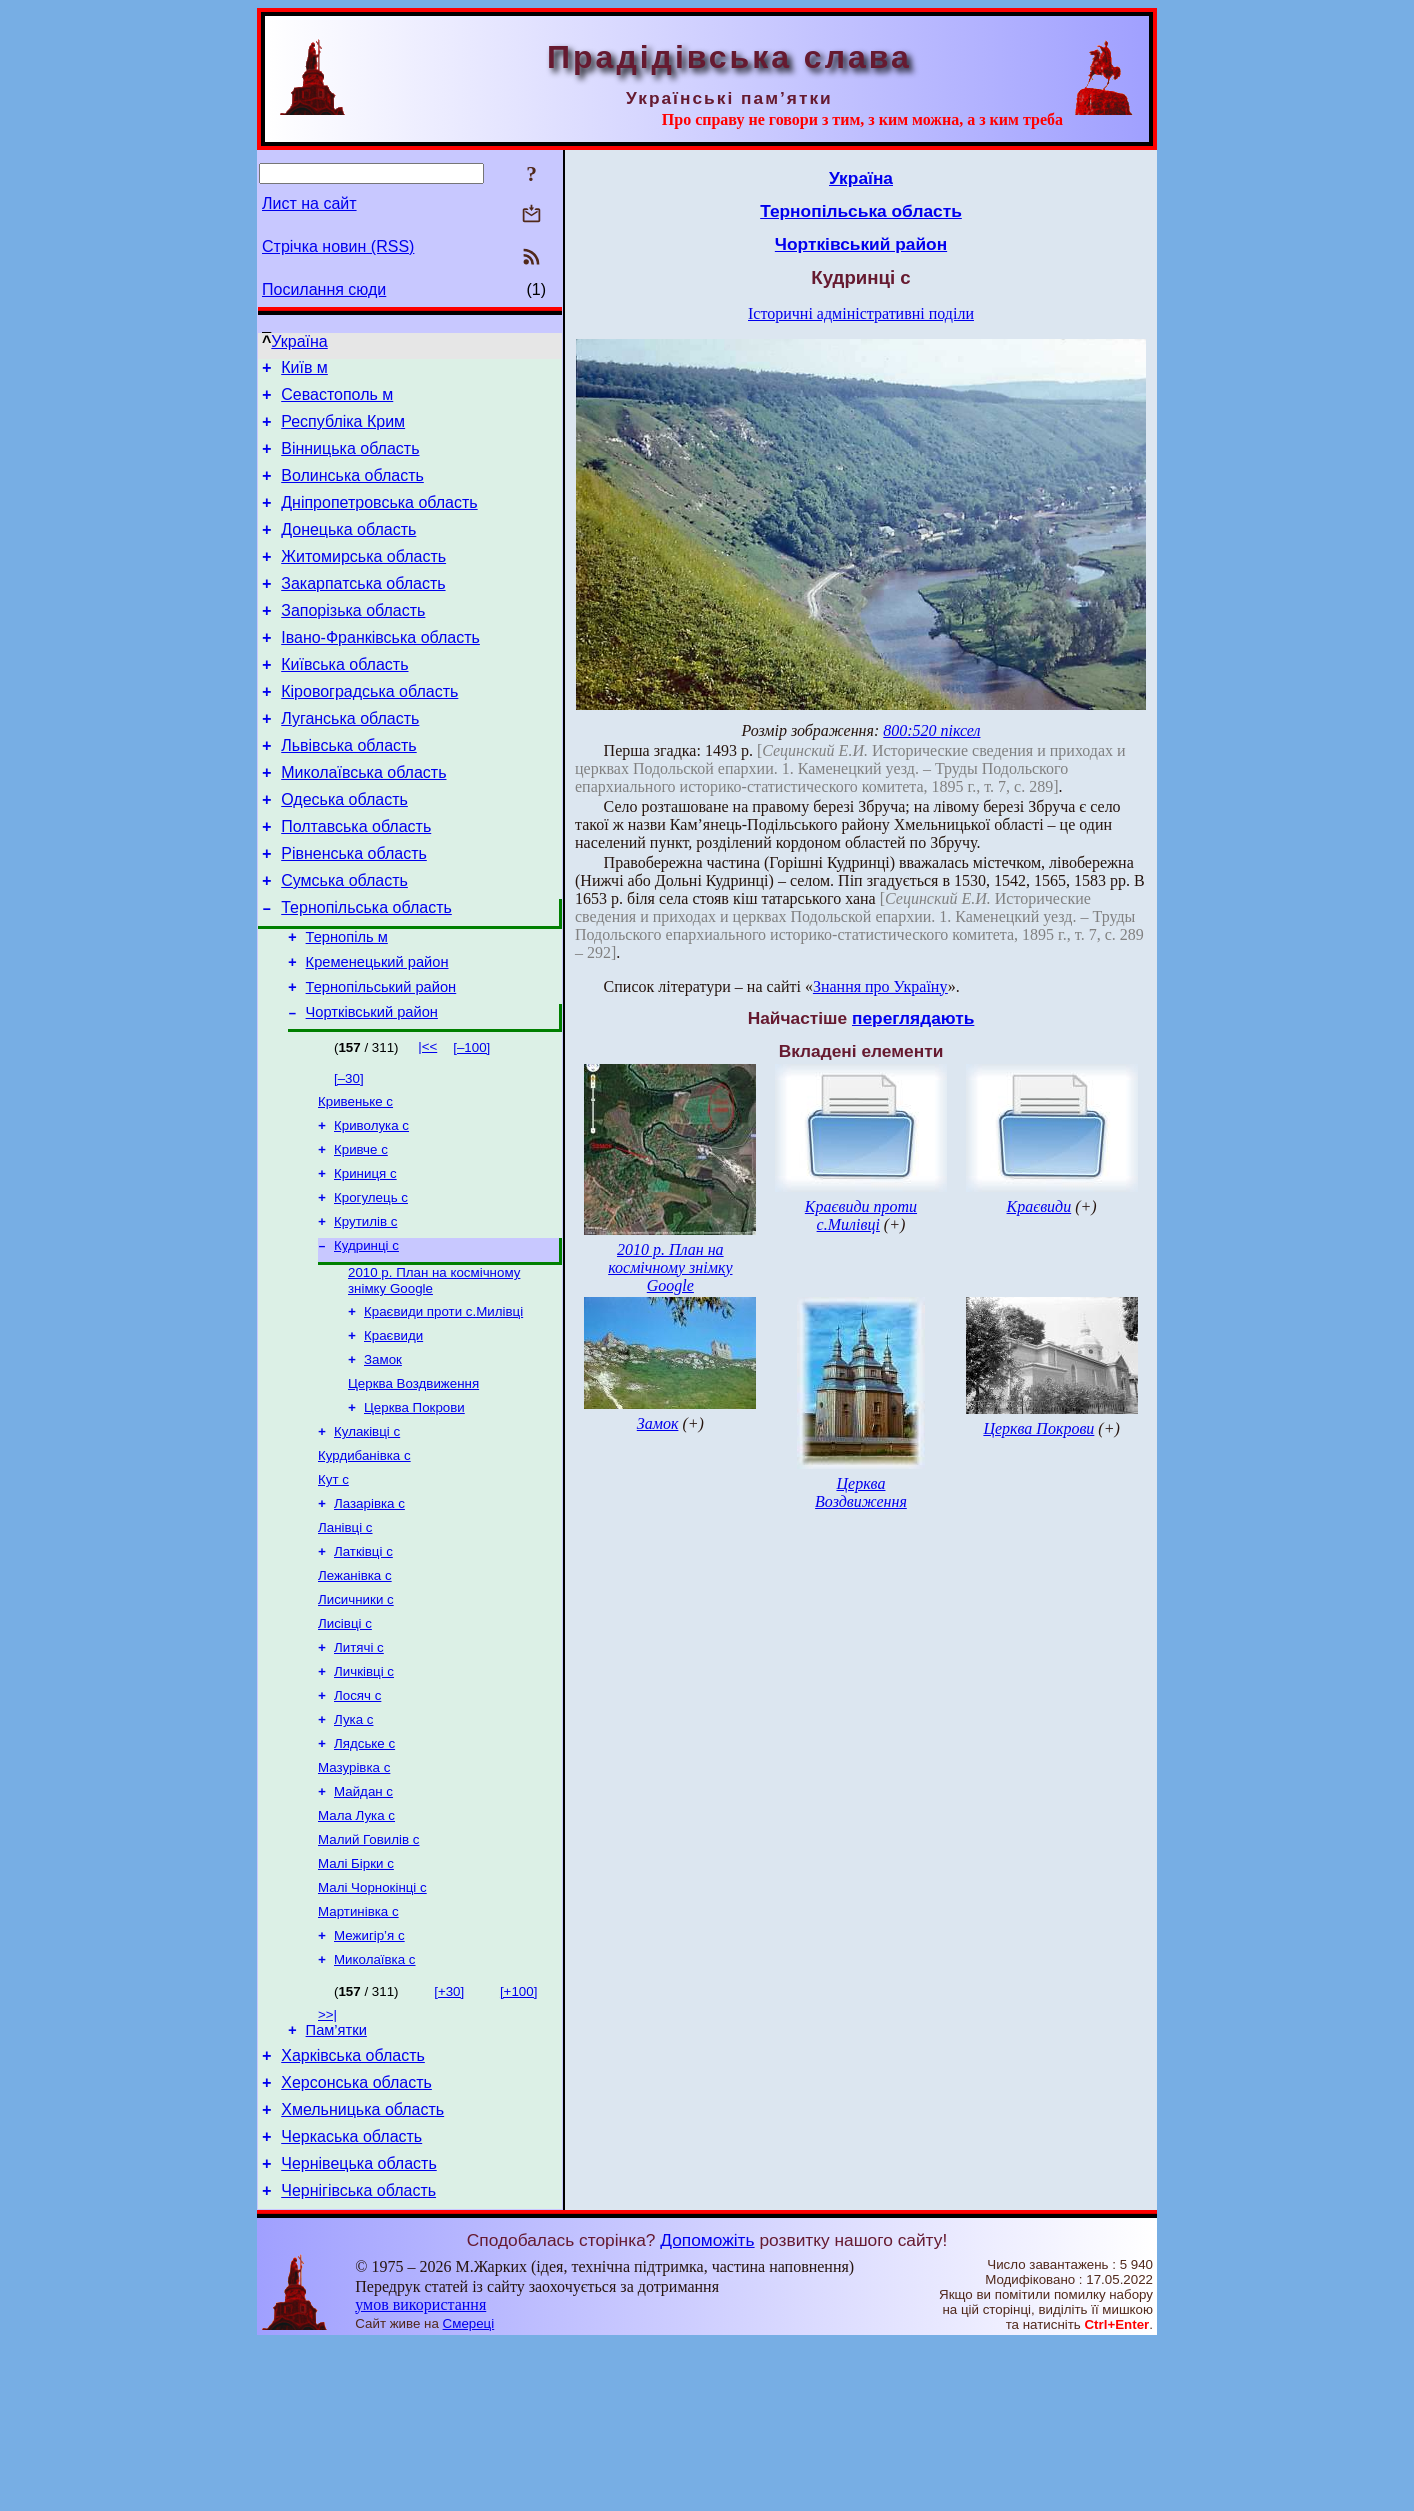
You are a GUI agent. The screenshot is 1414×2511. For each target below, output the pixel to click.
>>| (327, 2161)
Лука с (353, 1846)
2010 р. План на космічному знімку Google (670, 1267)
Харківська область (353, 2208)
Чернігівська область (358, 2358)
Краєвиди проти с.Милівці (443, 1404)
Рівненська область (354, 910)
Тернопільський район (381, 1059)
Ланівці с (345, 1638)
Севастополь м (337, 400)
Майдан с (363, 1924)
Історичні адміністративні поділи (861, 313)
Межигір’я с (369, 2080)
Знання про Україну (880, 986)
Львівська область (348, 790)
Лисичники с (356, 1716)
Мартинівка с (358, 2054)
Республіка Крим (343, 430)
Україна (299, 341)
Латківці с (363, 1664)
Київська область (344, 700)
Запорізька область (353, 640)
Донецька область (348, 550)
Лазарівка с (369, 1612)
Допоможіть (707, 2408)
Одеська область (344, 850)
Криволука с (371, 1204)
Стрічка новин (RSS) (338, 246)
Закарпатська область (363, 610)
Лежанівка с (355, 1690)
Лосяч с (357, 1820)
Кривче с (361, 1230)
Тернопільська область (366, 970)
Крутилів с (365, 1308)
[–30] (349, 1153)
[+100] (518, 2138)
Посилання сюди (324, 289)
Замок (383, 1456)
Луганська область (350, 760)
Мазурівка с (354, 1898)
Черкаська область (351, 2298)
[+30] (449, 2138)
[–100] (471, 1122)
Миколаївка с (375, 2106)
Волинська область (352, 490)
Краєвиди (393, 1430)
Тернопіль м (347, 1003)
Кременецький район (377, 1031)
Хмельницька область (362, 2268)
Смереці (469, 2491)
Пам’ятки (336, 2180)
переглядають (913, 1018)
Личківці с (364, 1794)
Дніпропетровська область (379, 520)
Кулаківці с (367, 1534)
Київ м (304, 370)
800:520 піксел (931, 730)
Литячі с (359, 1768)
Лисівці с (345, 1742)
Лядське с (364, 1872)
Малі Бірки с (356, 2002)
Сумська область (344, 940)
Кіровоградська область (369, 730)
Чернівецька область (359, 2328)
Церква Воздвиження (413, 1482)
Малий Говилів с (368, 1976)
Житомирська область (363, 580)
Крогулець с (371, 1282)
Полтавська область (356, 880)
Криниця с (365, 1256)
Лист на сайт (309, 203)
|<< (427, 1121)
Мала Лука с (356, 1950)
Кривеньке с (355, 1178)
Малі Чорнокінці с (372, 2028)
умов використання (420, 2472)
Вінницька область (350, 460)
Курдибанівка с (364, 1560)
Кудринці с (366, 1334)
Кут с (333, 1586)
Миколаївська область (363, 820)
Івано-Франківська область (380, 670)
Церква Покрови (414, 1508)
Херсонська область (356, 2238)
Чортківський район (372, 1087)
